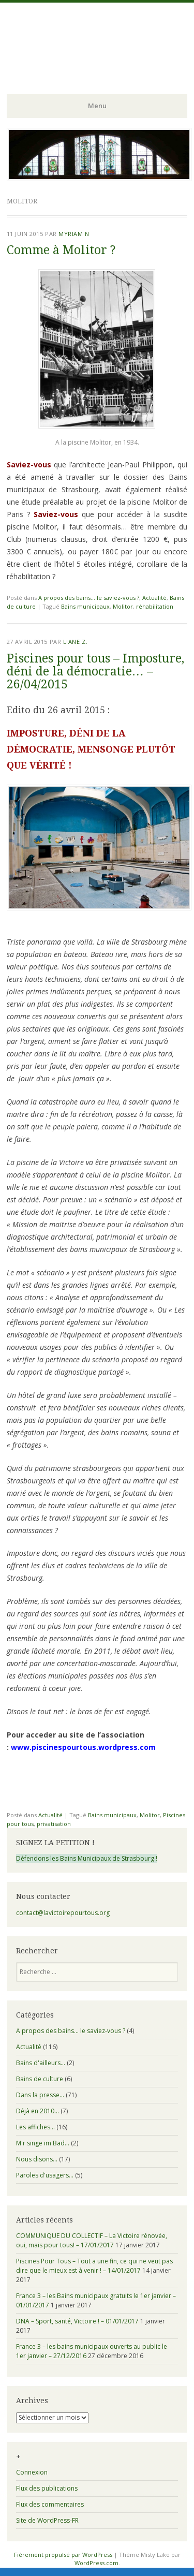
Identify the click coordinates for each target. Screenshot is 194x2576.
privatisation (54, 1824)
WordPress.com (96, 2563)
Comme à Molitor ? (61, 250)
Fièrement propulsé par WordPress (63, 2554)
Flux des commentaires (50, 2504)
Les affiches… (35, 2127)
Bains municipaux (85, 606)
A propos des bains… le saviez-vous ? (70, 2030)
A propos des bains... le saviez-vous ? (88, 597)
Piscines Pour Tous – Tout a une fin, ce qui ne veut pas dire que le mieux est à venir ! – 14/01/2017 (94, 2266)
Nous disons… (36, 2159)
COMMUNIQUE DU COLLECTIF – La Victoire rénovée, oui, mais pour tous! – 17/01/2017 (91, 2240)
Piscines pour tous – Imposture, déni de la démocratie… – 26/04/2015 (95, 672)
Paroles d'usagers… (44, 2175)
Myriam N (73, 234)
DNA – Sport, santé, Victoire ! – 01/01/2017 (77, 2321)
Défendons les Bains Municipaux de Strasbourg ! (86, 1858)
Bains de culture (39, 2078)
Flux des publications (47, 2488)
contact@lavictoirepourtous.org (63, 1912)
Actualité (154, 597)
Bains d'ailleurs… (40, 2062)
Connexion (32, 2472)
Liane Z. (75, 641)
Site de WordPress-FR (47, 2520)
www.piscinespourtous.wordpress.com (83, 1747)
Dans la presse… (40, 2095)
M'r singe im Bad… (42, 2143)
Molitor (123, 606)
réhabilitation (154, 606)
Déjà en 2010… (37, 2111)
